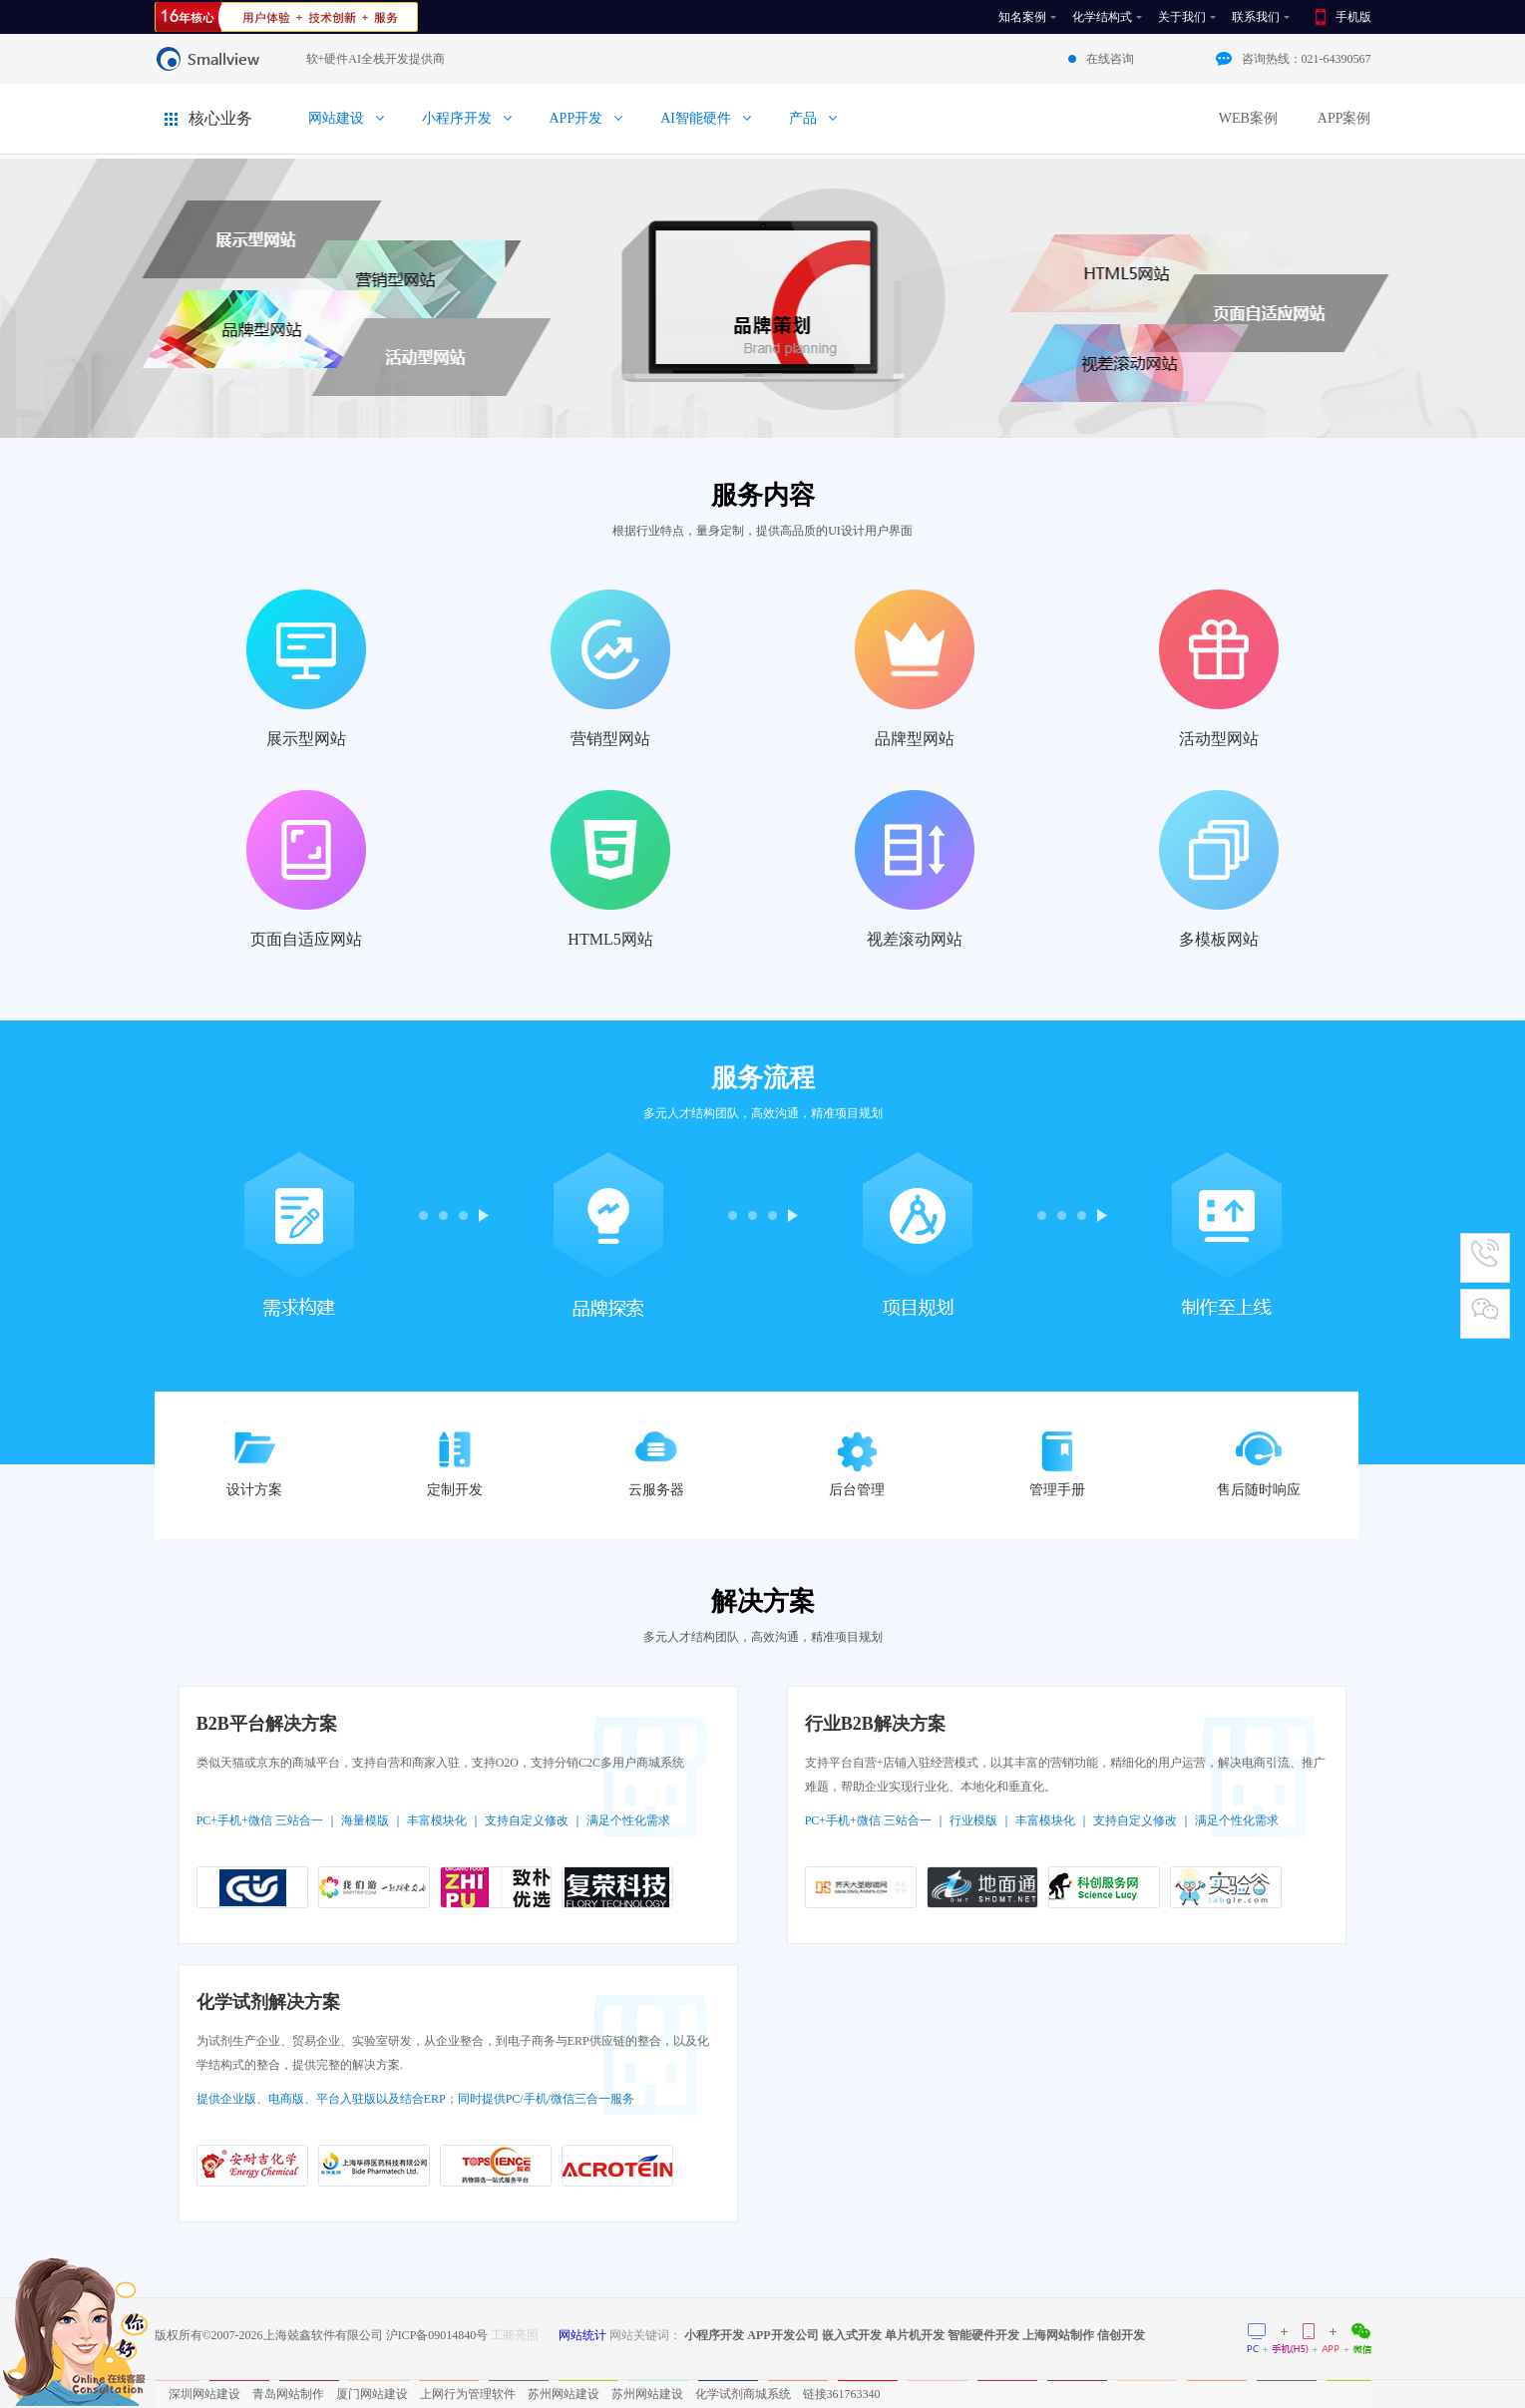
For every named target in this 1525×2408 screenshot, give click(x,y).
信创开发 (1121, 2335)
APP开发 (576, 118)
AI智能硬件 (695, 118)
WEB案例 (1248, 118)
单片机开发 (915, 2335)
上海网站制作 (1058, 2335)
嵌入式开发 (852, 2335)
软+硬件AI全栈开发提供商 (375, 59)
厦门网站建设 (372, 2394)
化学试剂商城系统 (743, 2394)
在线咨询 (1110, 59)
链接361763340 (842, 2394)
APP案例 (1344, 118)
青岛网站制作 (288, 2394)
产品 (803, 118)
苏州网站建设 (563, 2394)
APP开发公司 (782, 2335)
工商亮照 (515, 2335)
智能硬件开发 (983, 2335)
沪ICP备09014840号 (437, 2335)
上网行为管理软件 (468, 2394)
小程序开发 (457, 118)
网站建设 (336, 118)
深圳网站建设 (204, 2394)
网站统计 (582, 2335)
